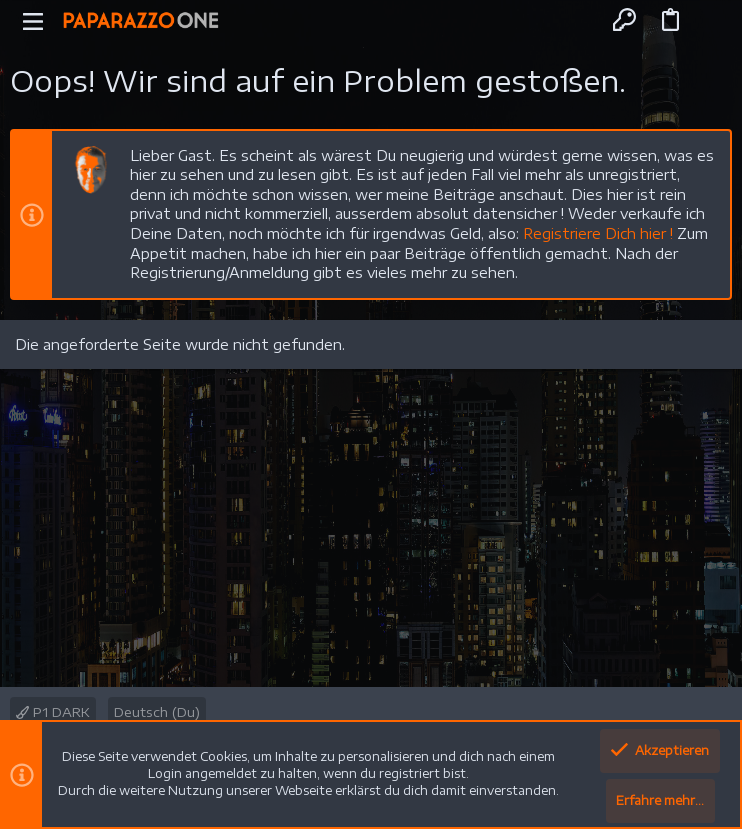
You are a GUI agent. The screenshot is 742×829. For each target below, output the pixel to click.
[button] (33, 20)
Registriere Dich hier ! (598, 233)
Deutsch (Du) (157, 712)
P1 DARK (53, 712)
